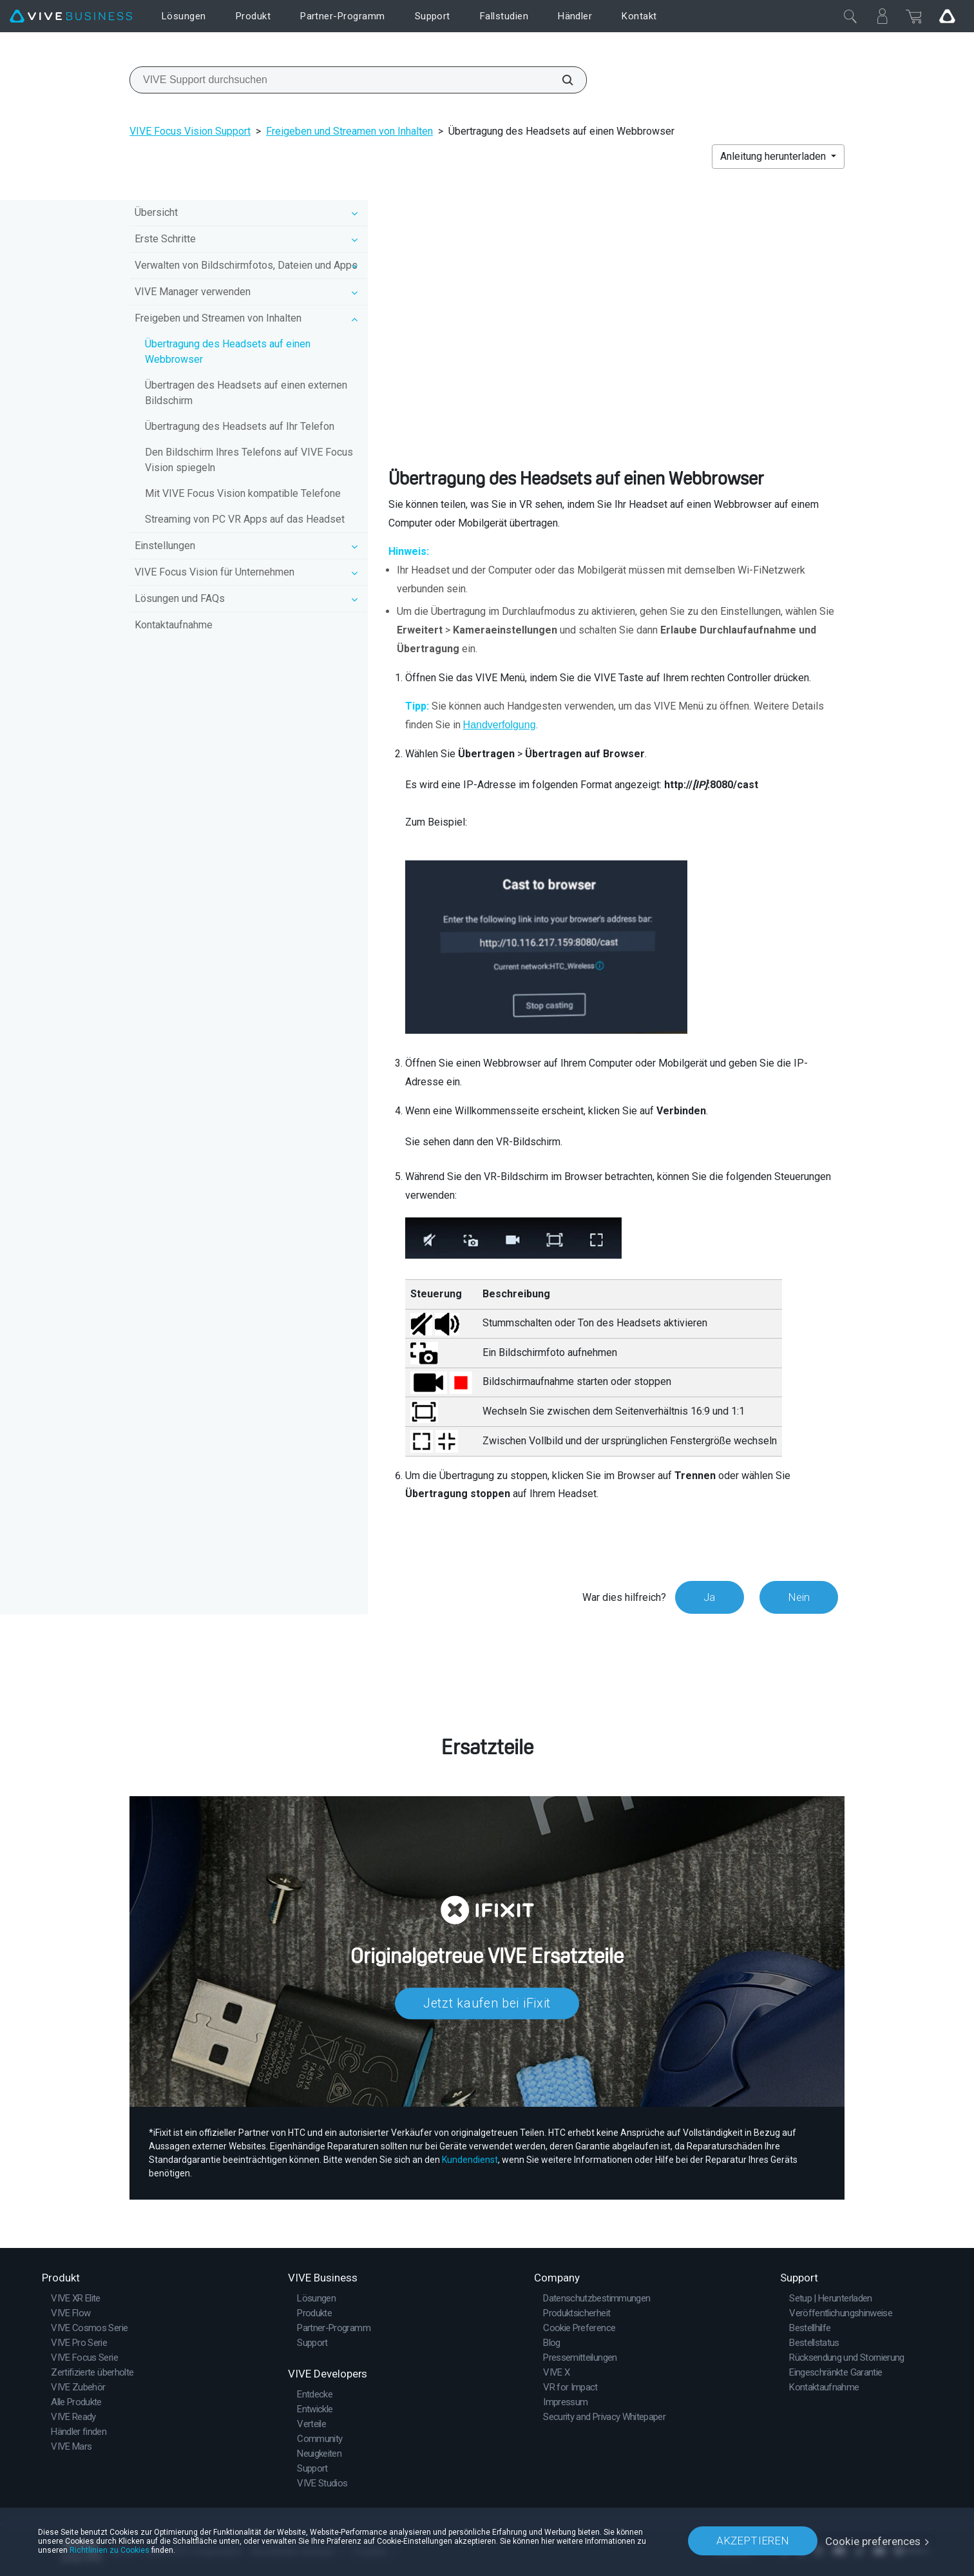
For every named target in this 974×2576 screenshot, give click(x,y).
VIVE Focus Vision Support (190, 131)
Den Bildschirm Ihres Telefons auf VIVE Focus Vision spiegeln (249, 460)
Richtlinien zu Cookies (109, 2549)
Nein (798, 1597)
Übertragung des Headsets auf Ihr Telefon (239, 426)
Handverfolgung (499, 724)
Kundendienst (470, 2159)
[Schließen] (850, 16)
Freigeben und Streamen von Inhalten (349, 131)
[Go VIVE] (947, 16)
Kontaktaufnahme (174, 625)
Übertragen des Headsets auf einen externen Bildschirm (246, 393)
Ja (708, 1597)
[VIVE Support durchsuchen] (560, 80)
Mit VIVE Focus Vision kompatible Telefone (243, 493)
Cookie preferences (873, 2540)
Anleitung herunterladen (774, 156)
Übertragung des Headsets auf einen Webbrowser (227, 351)
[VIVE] (71, 16)
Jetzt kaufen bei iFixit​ (487, 2003)
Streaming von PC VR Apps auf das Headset (245, 519)
